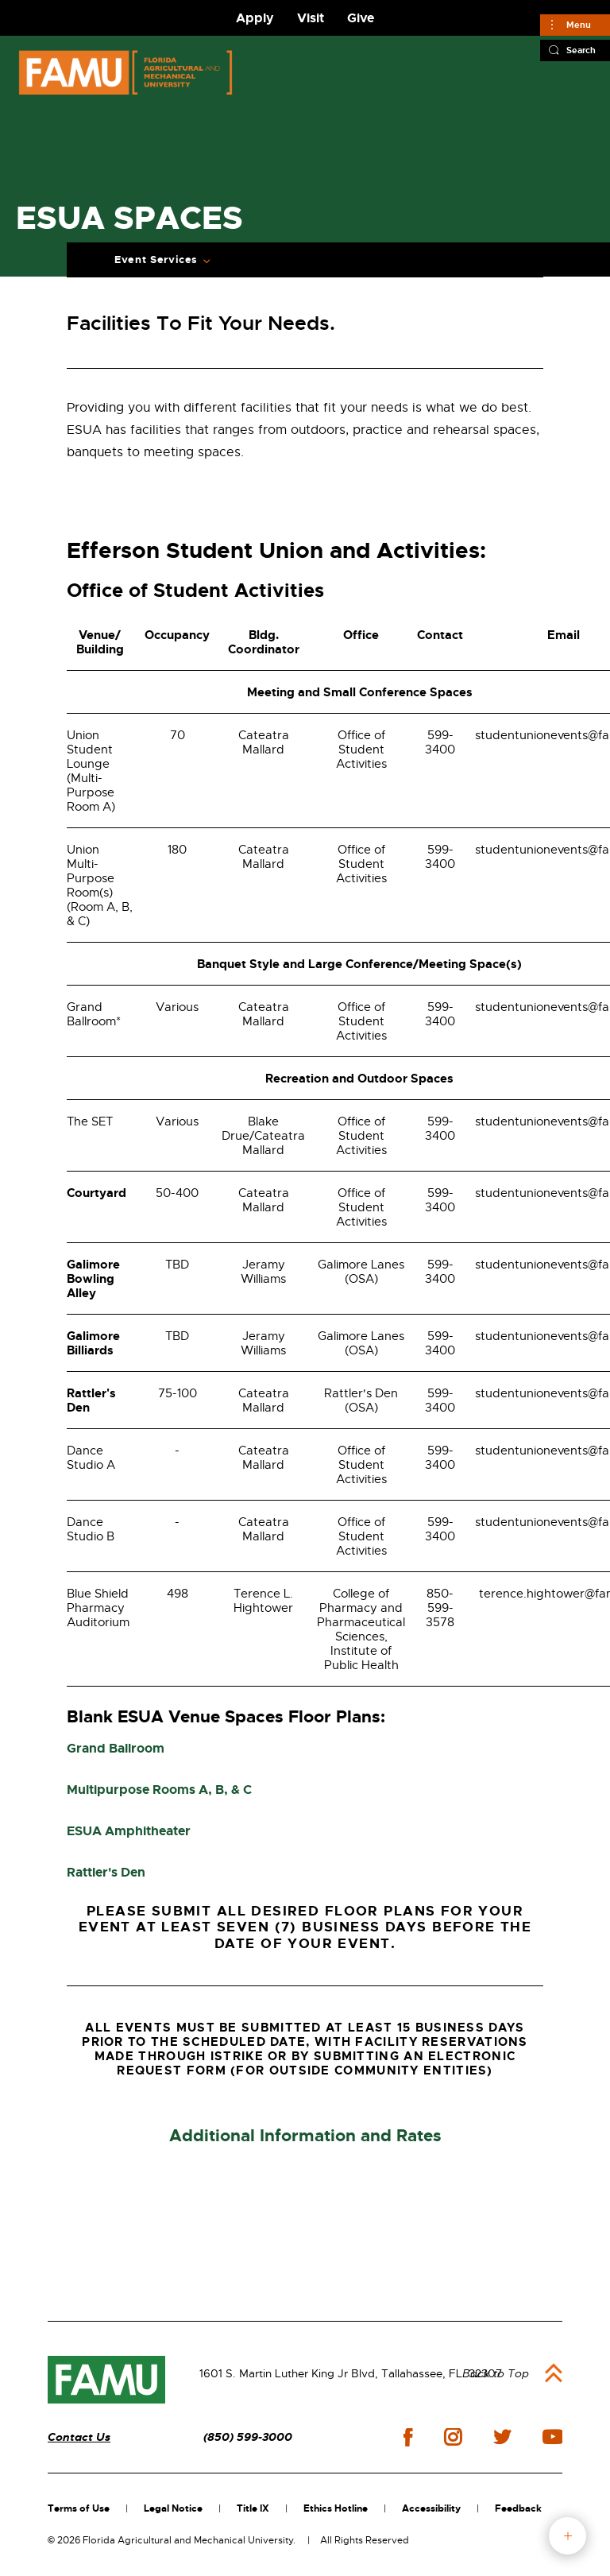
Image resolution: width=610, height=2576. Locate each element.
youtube (552, 2437)
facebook (407, 2437)
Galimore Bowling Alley (93, 1278)
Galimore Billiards (93, 1343)
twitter (502, 2437)
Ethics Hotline (335, 2508)
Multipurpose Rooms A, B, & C (159, 1789)
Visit (310, 18)
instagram (452, 2437)
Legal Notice (173, 2508)
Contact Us (79, 2437)
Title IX (253, 2508)
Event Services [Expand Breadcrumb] (156, 260)
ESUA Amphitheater (129, 1831)
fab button (567, 2536)
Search (581, 50)
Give (360, 18)
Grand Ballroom (115, 1748)
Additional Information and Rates (305, 2136)
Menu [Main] (578, 24)
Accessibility (431, 2508)
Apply (255, 18)
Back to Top (495, 2373)
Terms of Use (79, 2508)
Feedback (518, 2508)
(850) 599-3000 (247, 2437)
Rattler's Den (91, 1400)
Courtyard (96, 1193)
